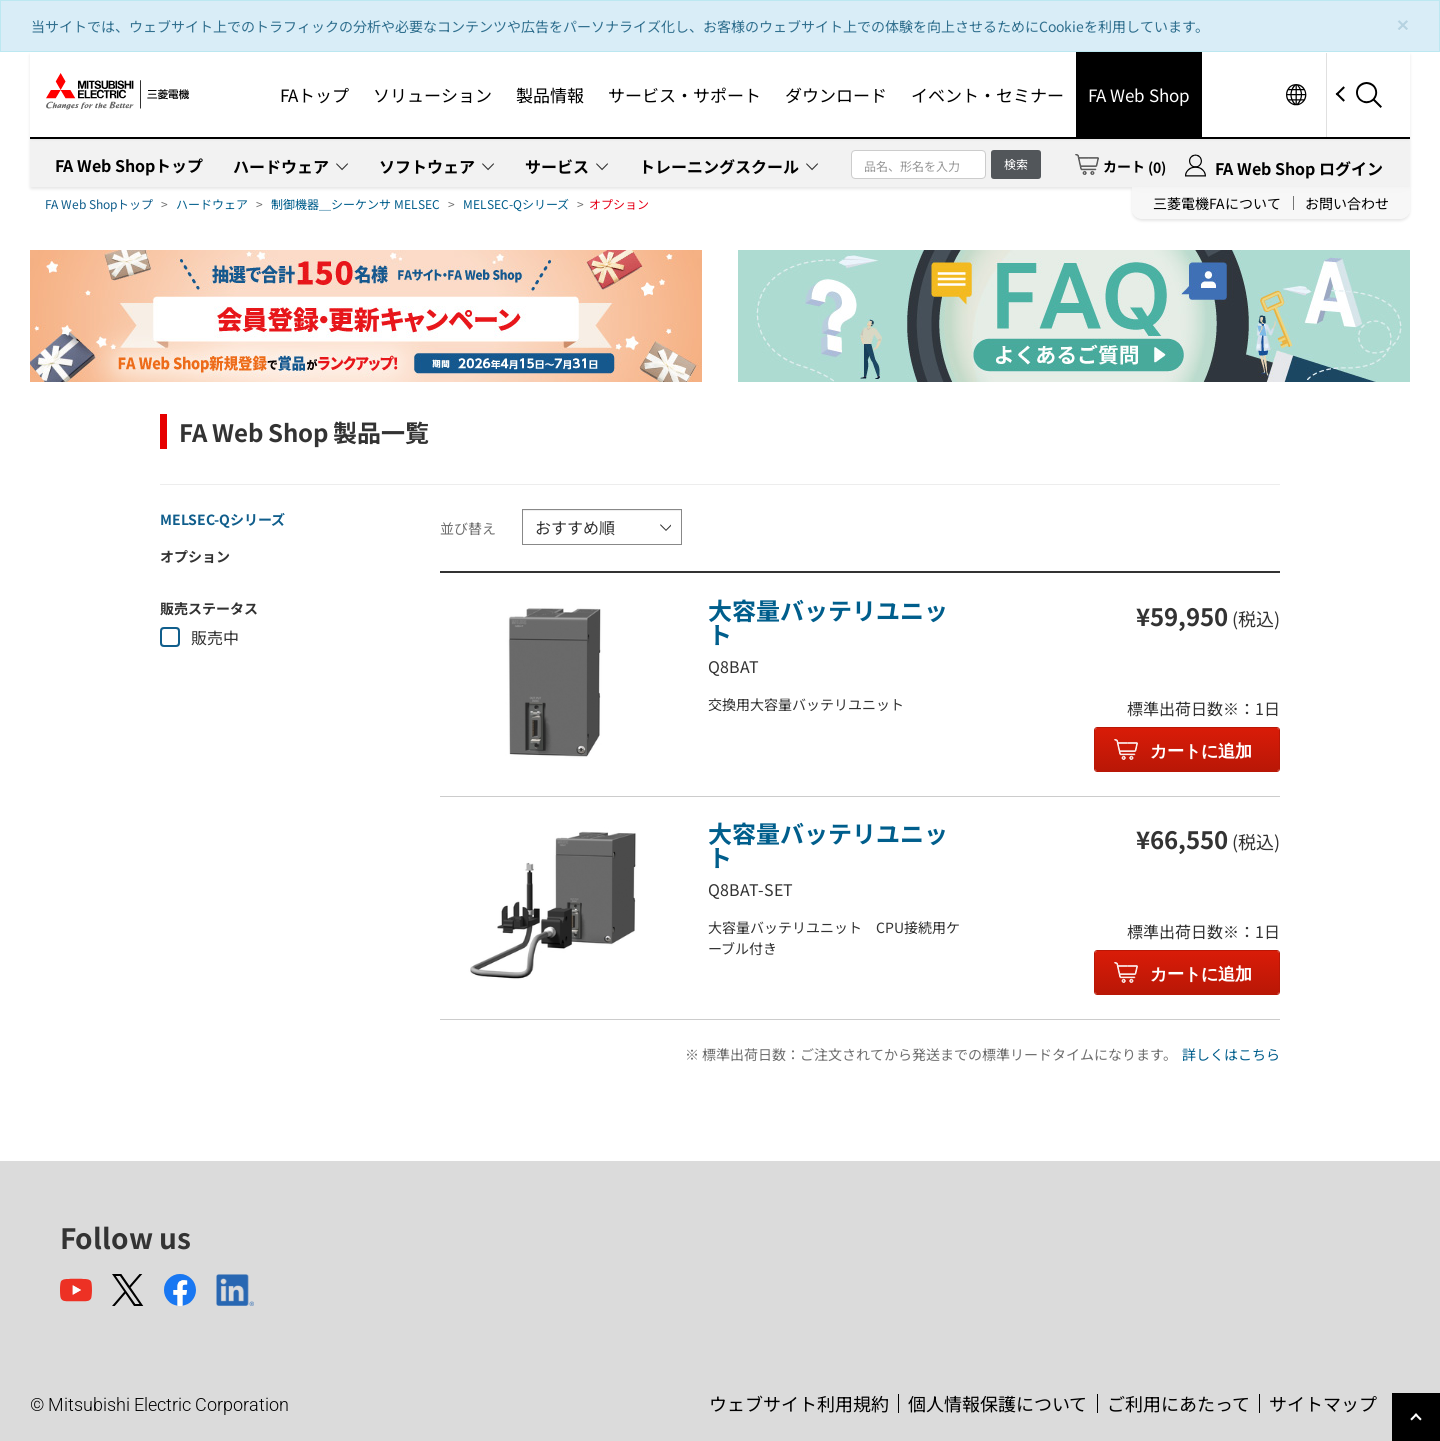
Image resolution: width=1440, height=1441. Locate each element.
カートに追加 (1199, 751)
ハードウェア (281, 166)
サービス (557, 166)
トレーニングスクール (719, 166)
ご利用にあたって (1178, 1403)
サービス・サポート (684, 94)
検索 (1016, 163)
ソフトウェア (427, 166)
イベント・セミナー (987, 94)
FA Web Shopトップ (129, 165)
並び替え (468, 528)
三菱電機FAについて (1217, 203)
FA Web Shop (1139, 94)
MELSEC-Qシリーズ (516, 203)
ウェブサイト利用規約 (799, 1403)
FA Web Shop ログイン (1299, 168)
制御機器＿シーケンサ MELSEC (355, 203)
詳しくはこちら (1231, 1054)
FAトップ (314, 94)
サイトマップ (1323, 1403)
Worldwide (1295, 94)
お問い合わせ (1347, 203)
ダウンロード (836, 94)
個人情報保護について (997, 1403)
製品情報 (550, 94)
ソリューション (432, 94)
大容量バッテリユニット (828, 621)
